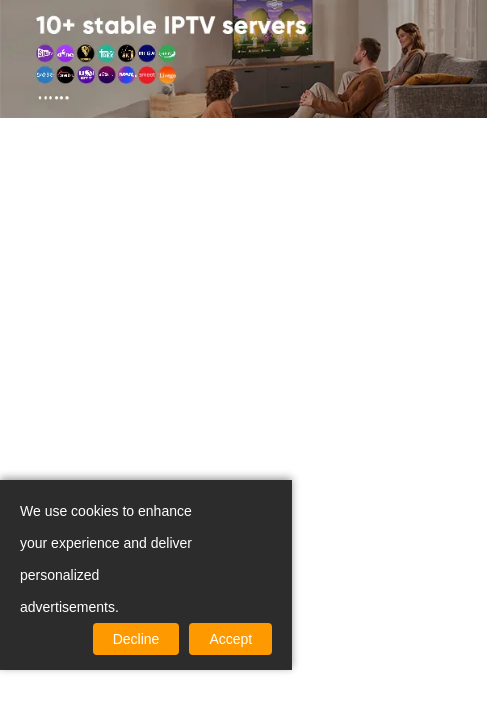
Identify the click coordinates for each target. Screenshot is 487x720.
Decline (136, 639)
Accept (230, 639)
